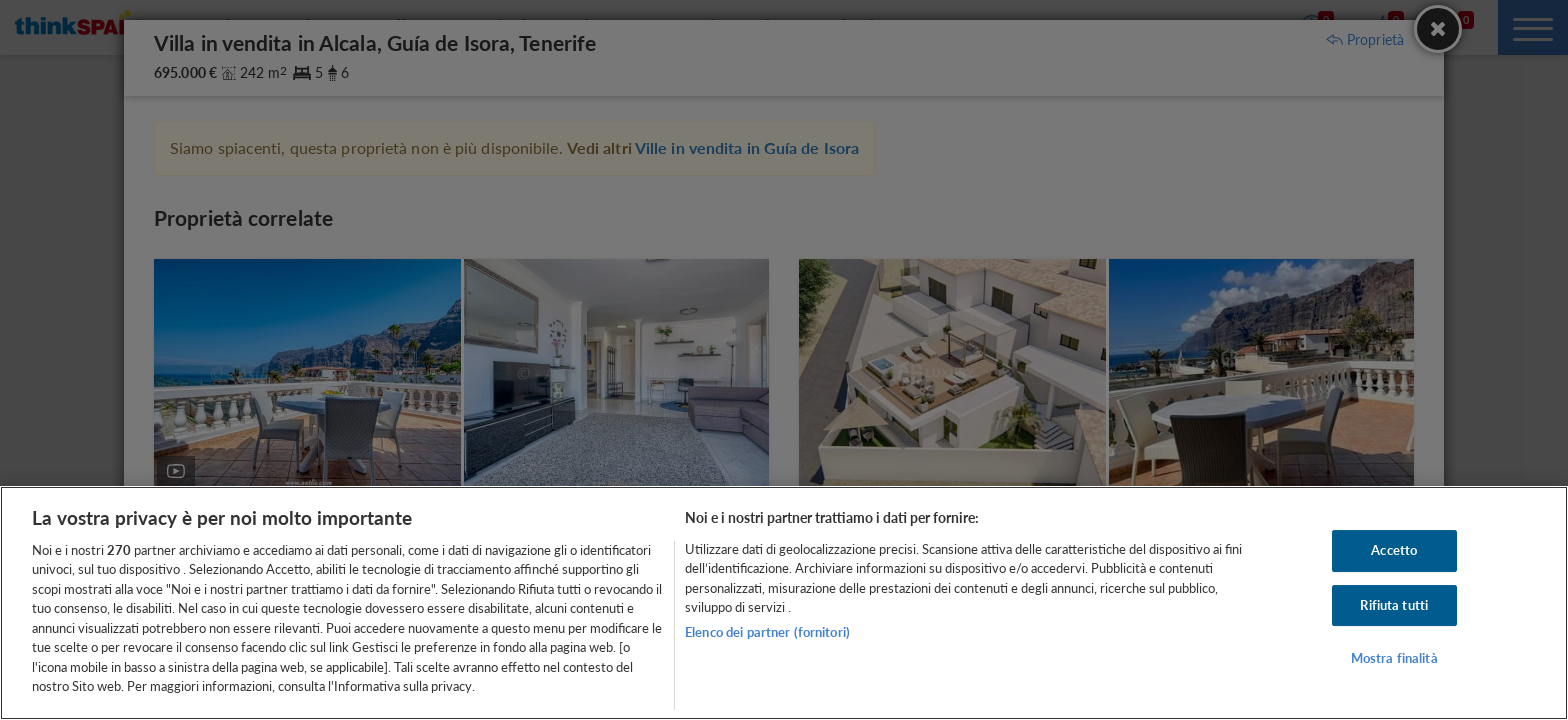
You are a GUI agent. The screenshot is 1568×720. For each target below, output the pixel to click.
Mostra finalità (1394, 658)
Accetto (1394, 550)
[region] (784, 603)
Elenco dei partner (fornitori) (767, 632)
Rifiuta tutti (1394, 605)
